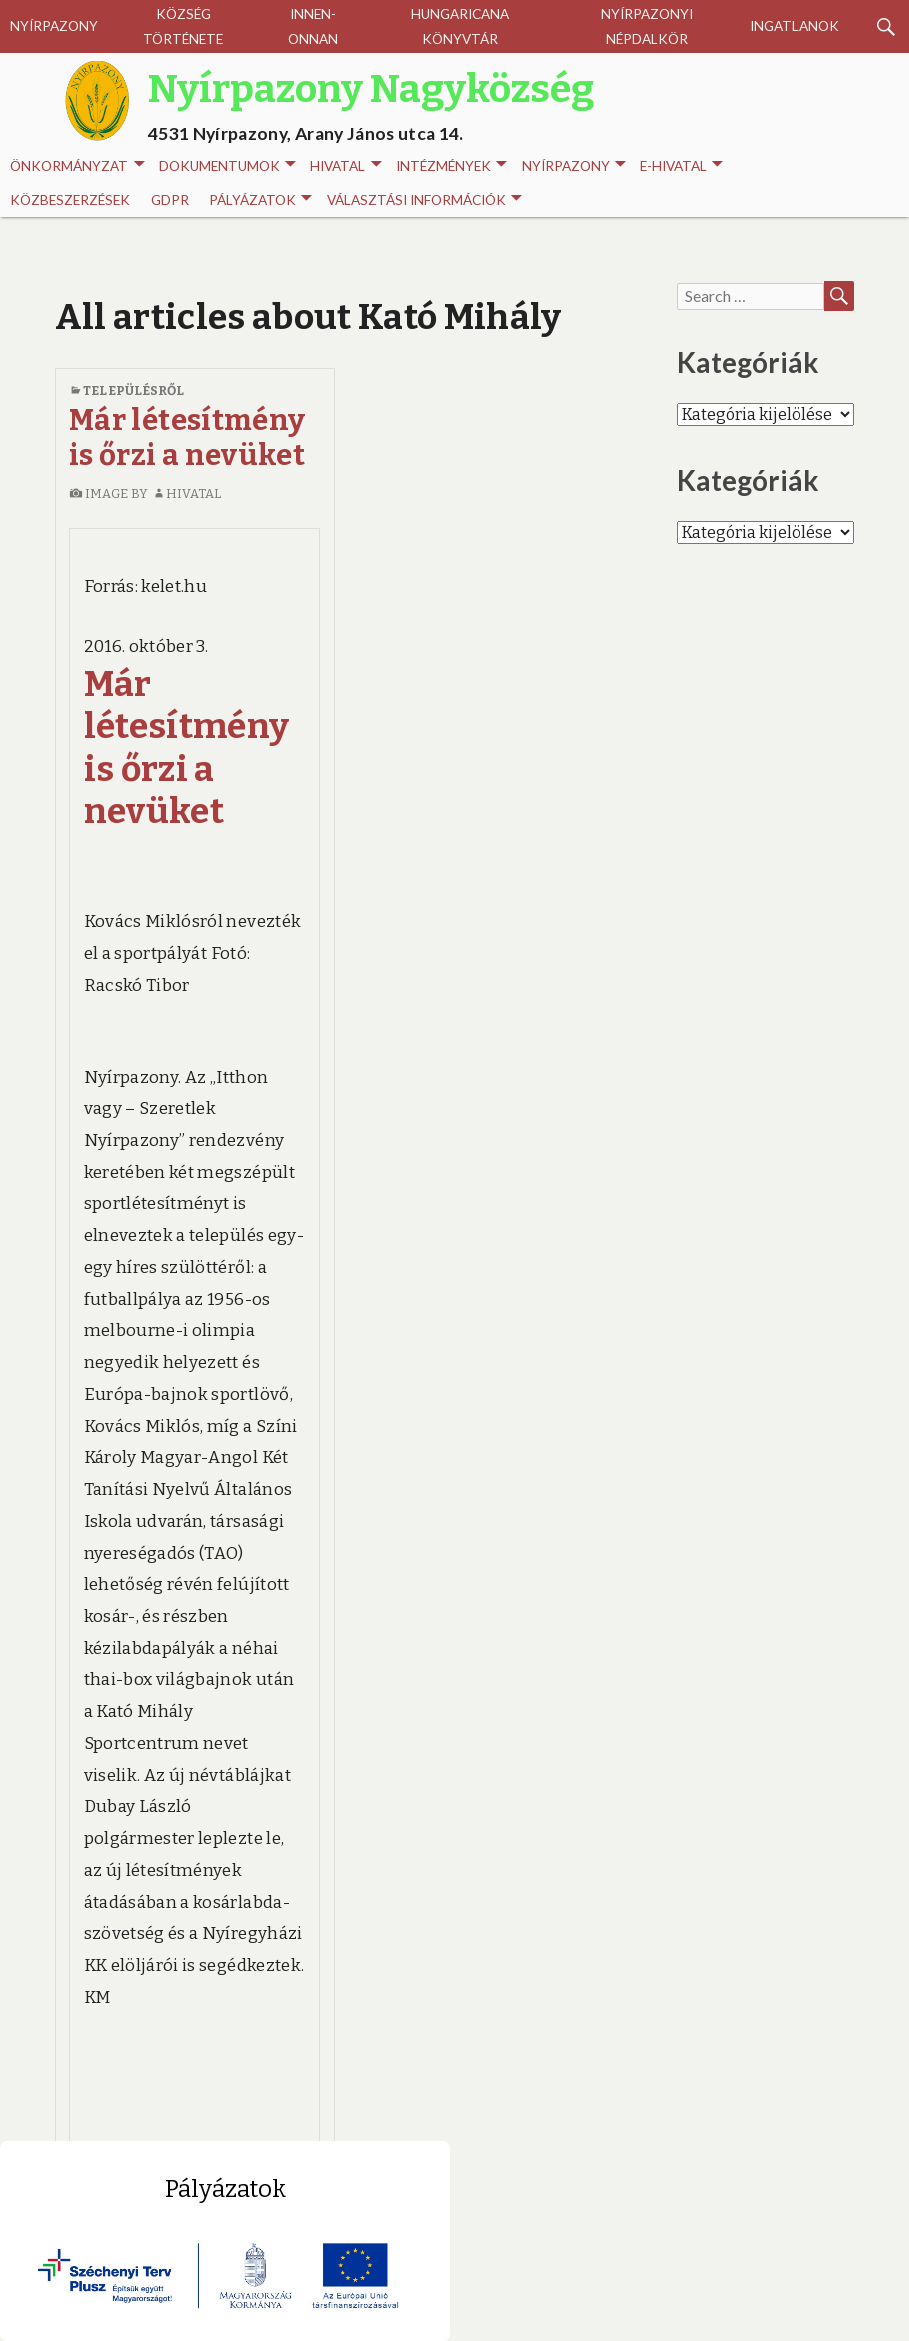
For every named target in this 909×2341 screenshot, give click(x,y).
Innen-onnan (313, 26)
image (98, 493)
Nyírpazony (54, 26)
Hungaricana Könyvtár (460, 26)
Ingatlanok (794, 26)
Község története (183, 26)
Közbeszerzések (70, 200)
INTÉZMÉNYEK (451, 166)
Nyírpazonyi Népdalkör (647, 26)
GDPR (170, 200)
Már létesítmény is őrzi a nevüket (187, 438)
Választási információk (424, 200)
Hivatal (345, 166)
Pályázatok (260, 200)
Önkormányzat (77, 166)
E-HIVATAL (681, 166)
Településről (133, 390)
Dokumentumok (227, 166)
